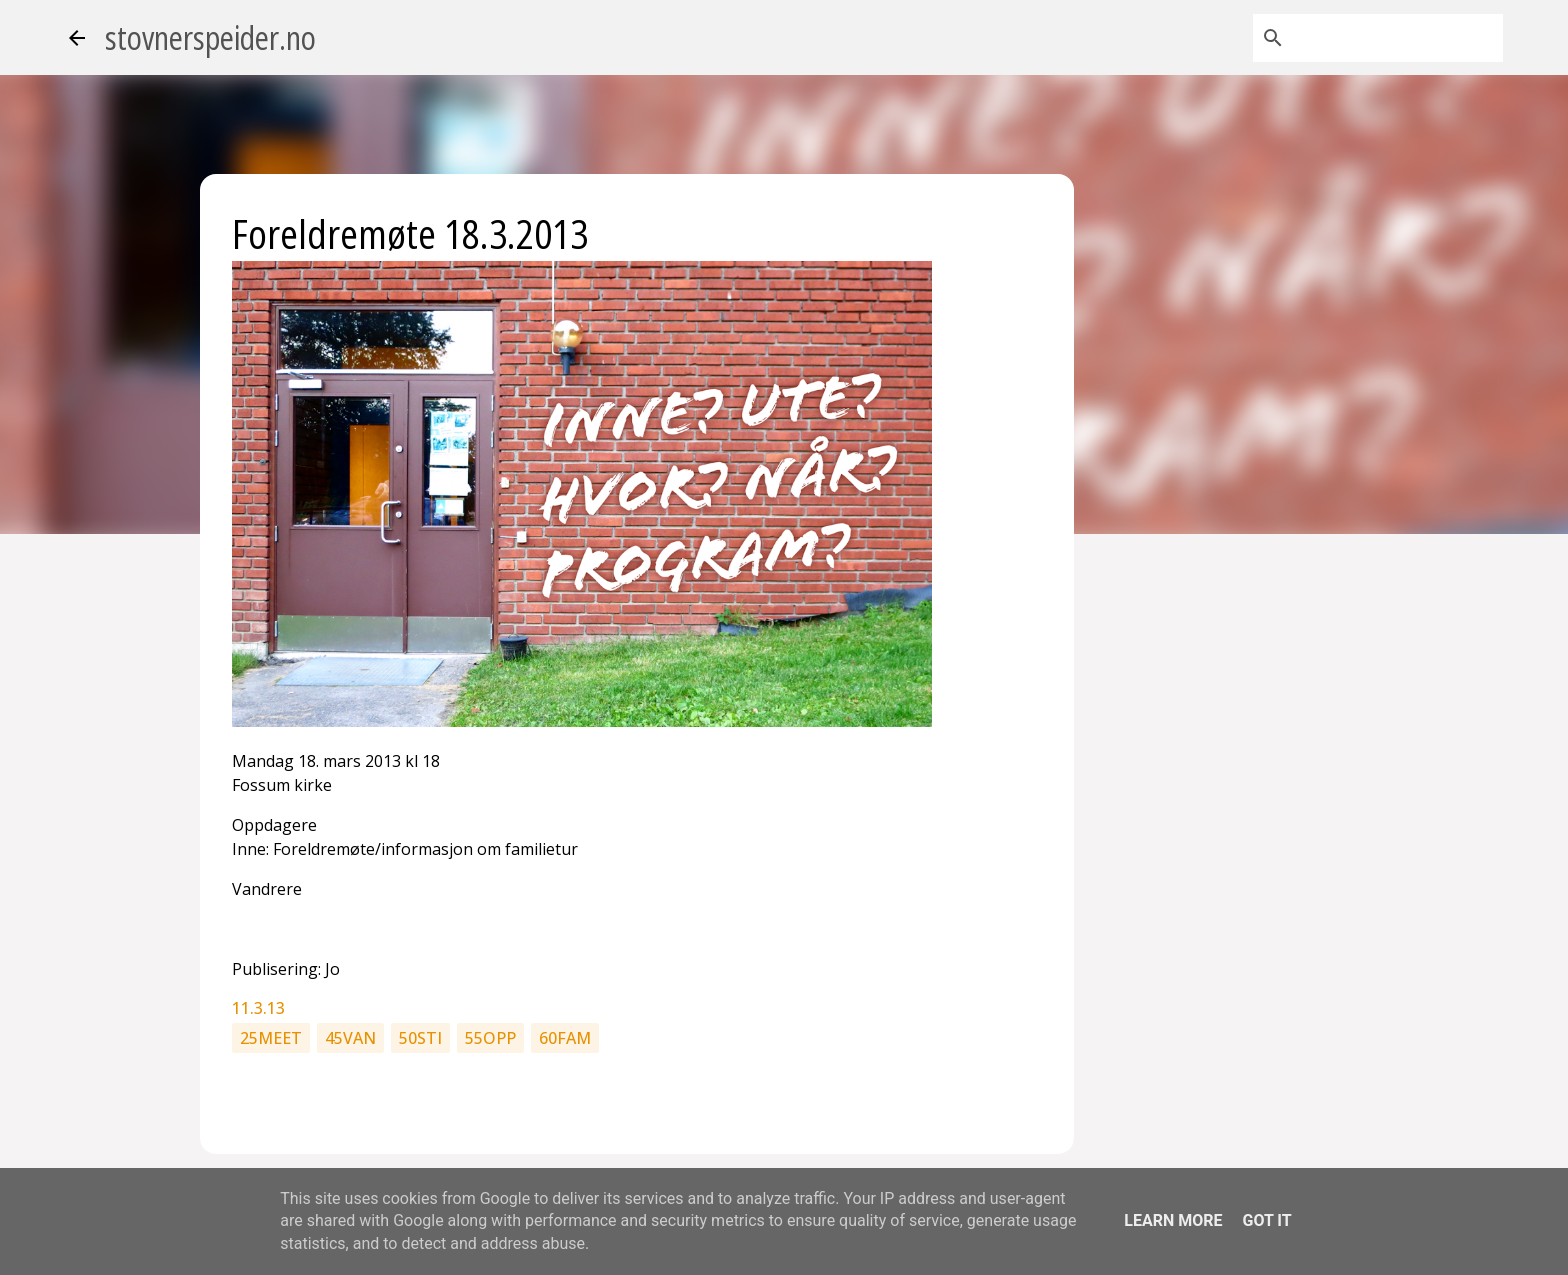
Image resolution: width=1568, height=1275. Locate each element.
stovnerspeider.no (210, 37)
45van (350, 1038)
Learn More (1173, 1220)
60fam (565, 1038)
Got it (1266, 1220)
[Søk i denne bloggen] (1398, 38)
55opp (490, 1038)
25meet (271, 1038)
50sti (420, 1038)
